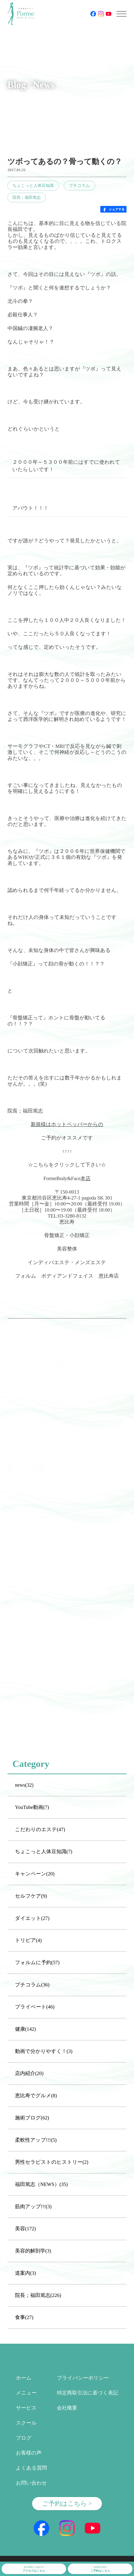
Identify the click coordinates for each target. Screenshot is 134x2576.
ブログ (24, 2438)
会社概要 (67, 2408)
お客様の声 (29, 2453)
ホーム (23, 2378)
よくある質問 (31, 2468)
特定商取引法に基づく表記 (87, 2393)
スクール (26, 2423)
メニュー (26, 2393)
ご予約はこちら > (67, 2503)
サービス (26, 2408)
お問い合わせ (31, 2483)
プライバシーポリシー (83, 2378)
